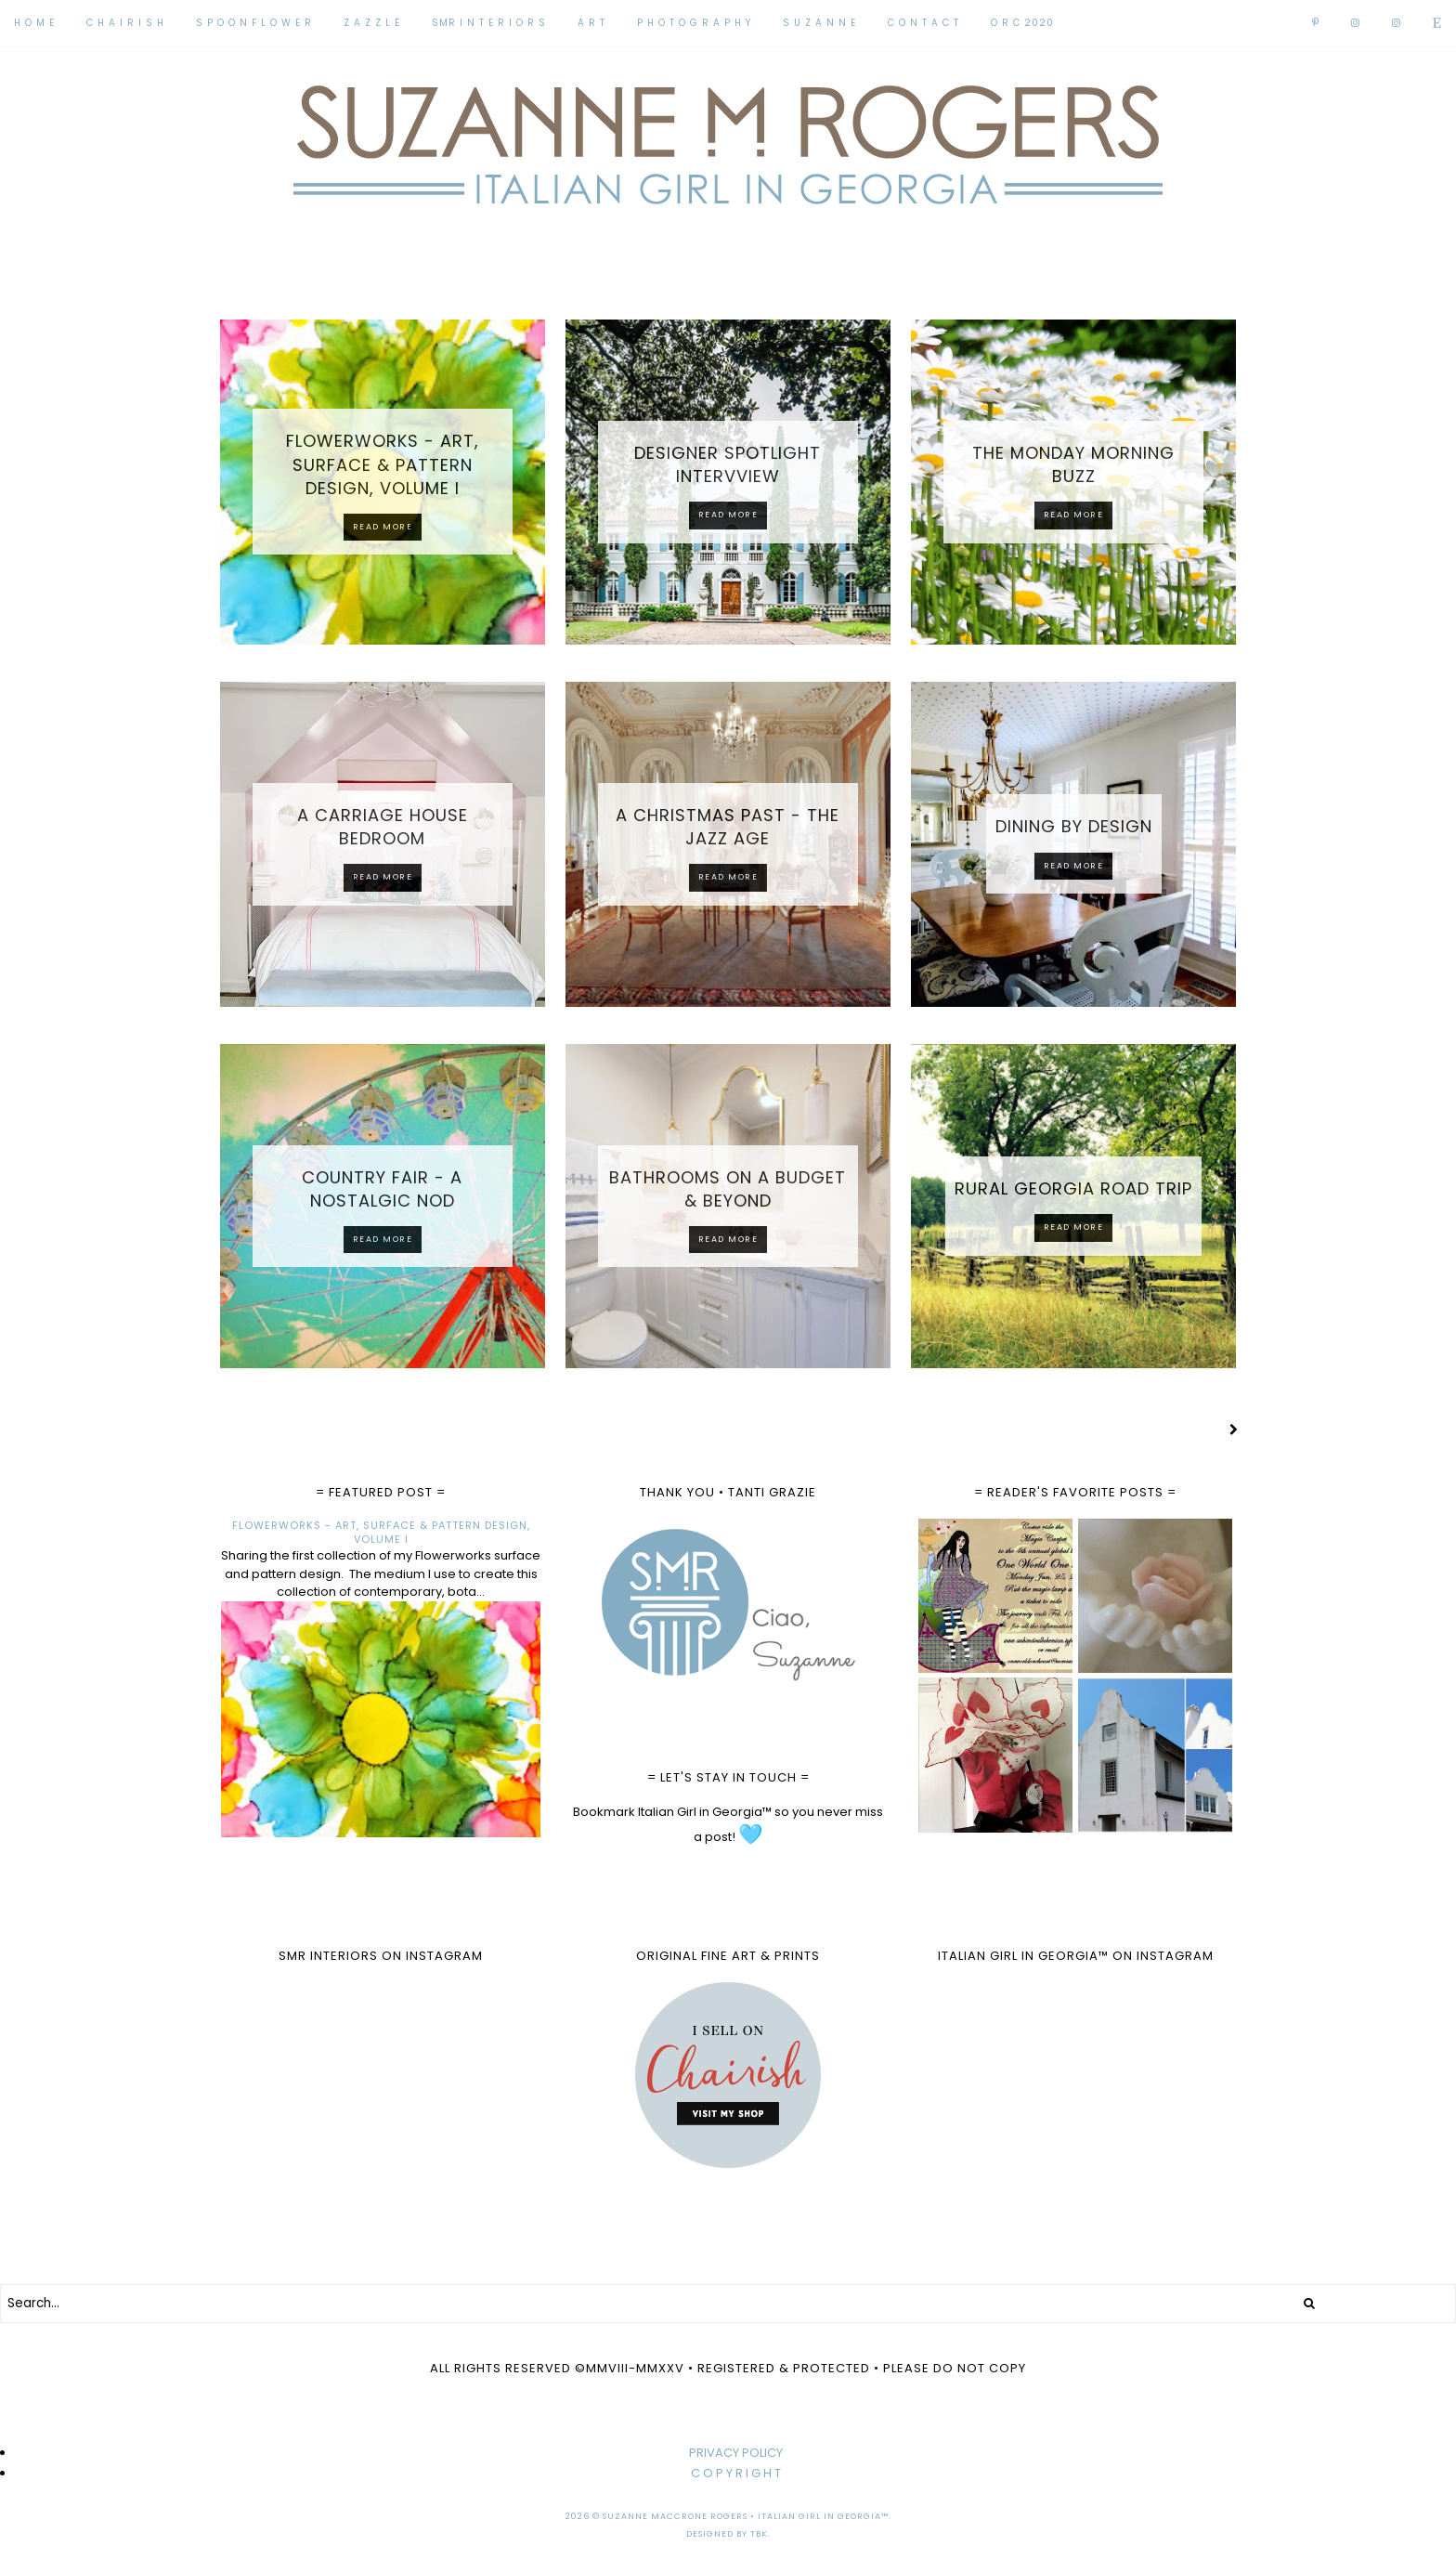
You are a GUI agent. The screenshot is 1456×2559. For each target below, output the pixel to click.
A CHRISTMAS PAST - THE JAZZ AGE (727, 826)
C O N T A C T (923, 23)
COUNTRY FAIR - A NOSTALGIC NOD (382, 1189)
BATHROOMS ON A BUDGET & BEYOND (727, 1189)
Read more (383, 526)
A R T (591, 23)
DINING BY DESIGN (1073, 826)
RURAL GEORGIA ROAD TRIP (1073, 1188)
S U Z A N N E (819, 23)
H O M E (34, 23)
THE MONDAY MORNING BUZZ (1073, 464)
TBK (759, 2533)
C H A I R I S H (125, 23)
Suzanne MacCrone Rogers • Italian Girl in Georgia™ (746, 2516)
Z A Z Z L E (372, 23)
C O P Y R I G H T (736, 2473)
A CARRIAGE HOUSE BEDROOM (382, 826)
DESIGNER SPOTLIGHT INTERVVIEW (727, 464)
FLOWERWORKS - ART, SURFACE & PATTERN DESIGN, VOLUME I (382, 464)
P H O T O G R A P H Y (694, 23)
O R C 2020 (1022, 23)
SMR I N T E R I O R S (489, 23)
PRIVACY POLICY (736, 2452)
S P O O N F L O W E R (254, 23)
